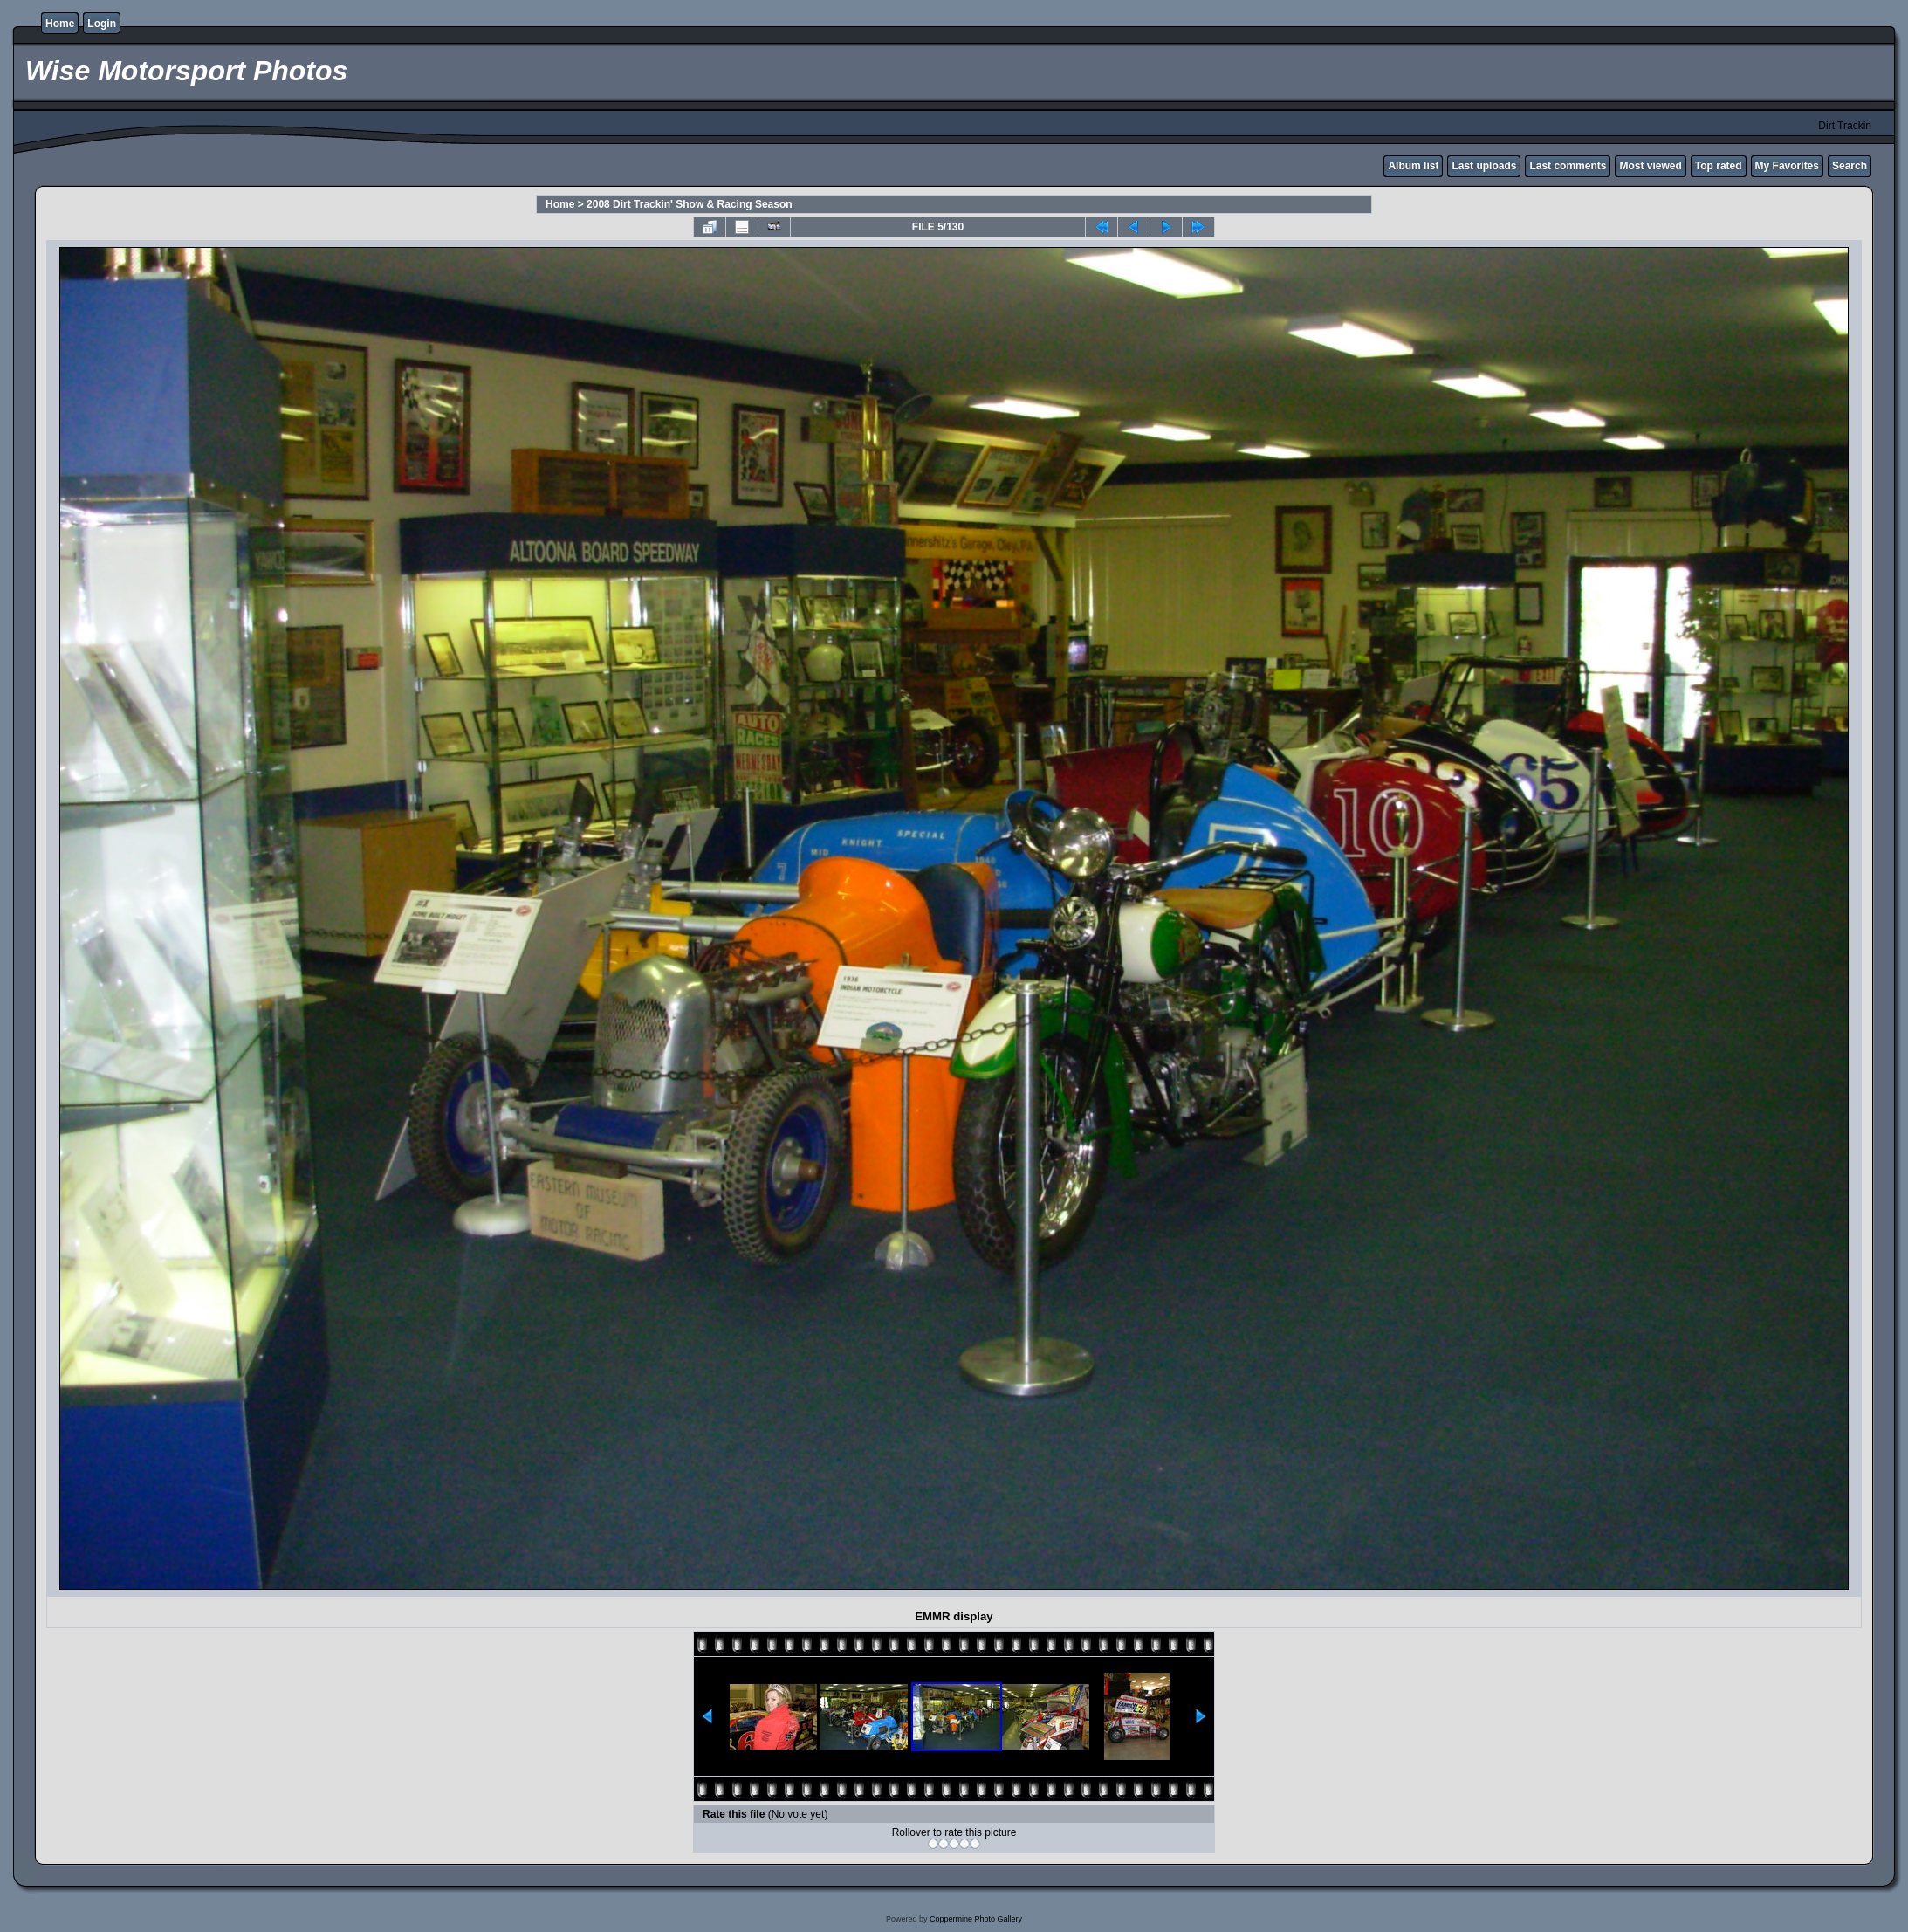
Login (101, 23)
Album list (1413, 166)
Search (1849, 166)
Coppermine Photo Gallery (976, 1919)
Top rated (1718, 166)
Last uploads (1484, 166)
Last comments (1567, 166)
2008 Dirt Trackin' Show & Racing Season (690, 204)
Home (59, 23)
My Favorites (1787, 166)
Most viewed (1650, 166)
